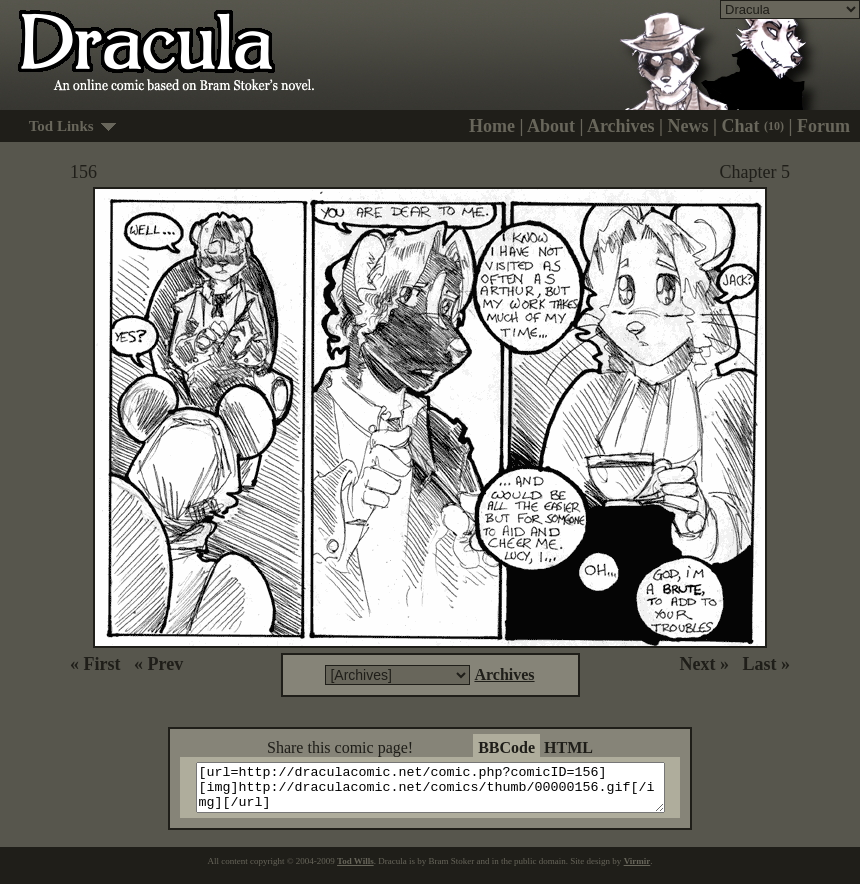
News (688, 126)
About (551, 126)
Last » (766, 664)
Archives (621, 126)
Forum (823, 126)
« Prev (158, 664)
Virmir (637, 870)
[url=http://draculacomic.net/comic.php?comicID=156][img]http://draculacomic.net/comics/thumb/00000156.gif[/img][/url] (442, 792)
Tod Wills (355, 870)
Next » (704, 664)
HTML (568, 747)
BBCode (506, 747)
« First (95, 664)
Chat (753, 126)
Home (492, 126)
